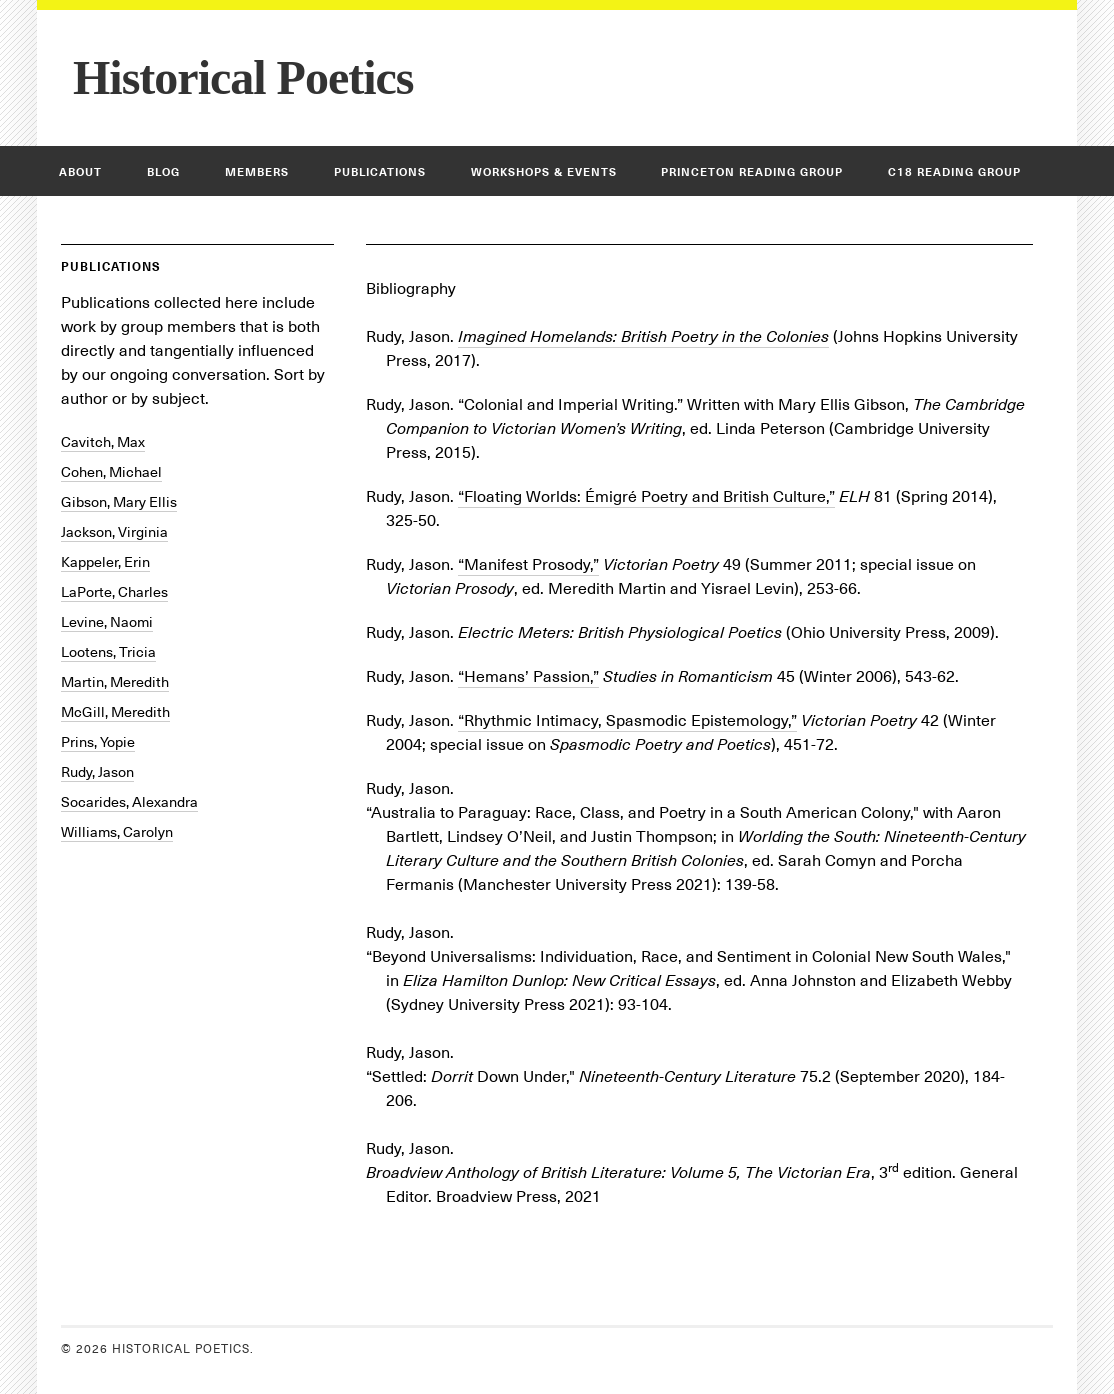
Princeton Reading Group (752, 172)
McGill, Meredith (115, 712)
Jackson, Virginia (114, 532)
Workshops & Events (544, 172)
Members (257, 172)
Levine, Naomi (107, 622)
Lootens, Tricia (108, 652)
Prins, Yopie (98, 742)
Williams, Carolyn (117, 832)
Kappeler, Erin (105, 562)
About (80, 172)
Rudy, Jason (97, 772)
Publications (380, 172)
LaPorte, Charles (114, 592)
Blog (163, 172)
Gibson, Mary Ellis (119, 502)
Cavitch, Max (103, 442)
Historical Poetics (243, 77)
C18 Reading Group (954, 172)
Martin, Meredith (115, 682)
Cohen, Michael (111, 472)
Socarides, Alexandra (129, 802)
